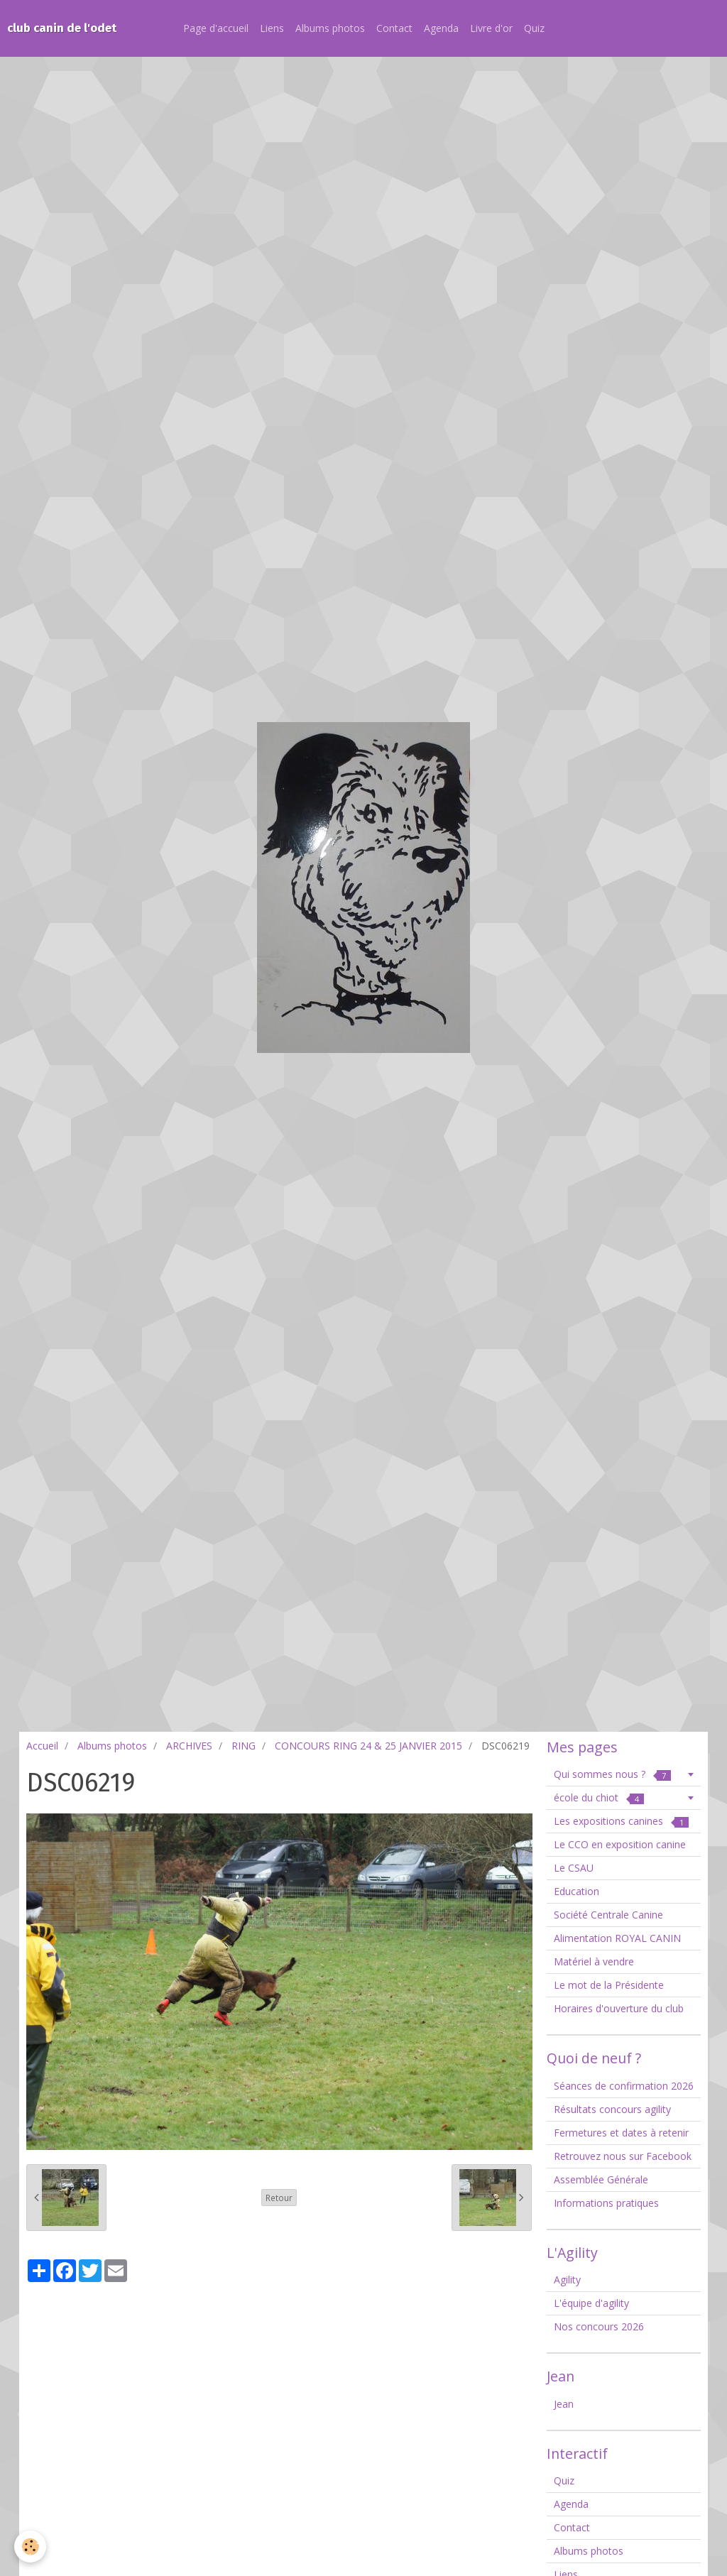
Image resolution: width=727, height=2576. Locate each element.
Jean (564, 2404)
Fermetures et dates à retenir (621, 2132)
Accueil (42, 1745)
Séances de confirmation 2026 (624, 2085)
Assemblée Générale (601, 2179)
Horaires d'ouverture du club (619, 2008)
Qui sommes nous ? (612, 1774)
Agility (567, 2279)
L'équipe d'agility (591, 2303)
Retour (279, 2197)
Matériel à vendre (594, 1961)
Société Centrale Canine (608, 1914)
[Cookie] (30, 2547)
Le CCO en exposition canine (620, 1844)
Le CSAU (574, 1867)
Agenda (441, 28)
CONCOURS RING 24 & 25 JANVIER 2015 (368, 1745)
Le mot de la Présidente (609, 1985)
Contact (394, 28)
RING (243, 1745)
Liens (272, 28)
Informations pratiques (606, 2203)
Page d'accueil (215, 28)
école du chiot (599, 1797)
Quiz (534, 28)
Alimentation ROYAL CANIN (617, 1938)
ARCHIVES (189, 1745)
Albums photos (330, 28)
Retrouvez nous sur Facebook (623, 2156)
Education (576, 1891)
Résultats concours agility (612, 2109)
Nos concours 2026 (599, 2326)
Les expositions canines (621, 1821)
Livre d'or (491, 28)
